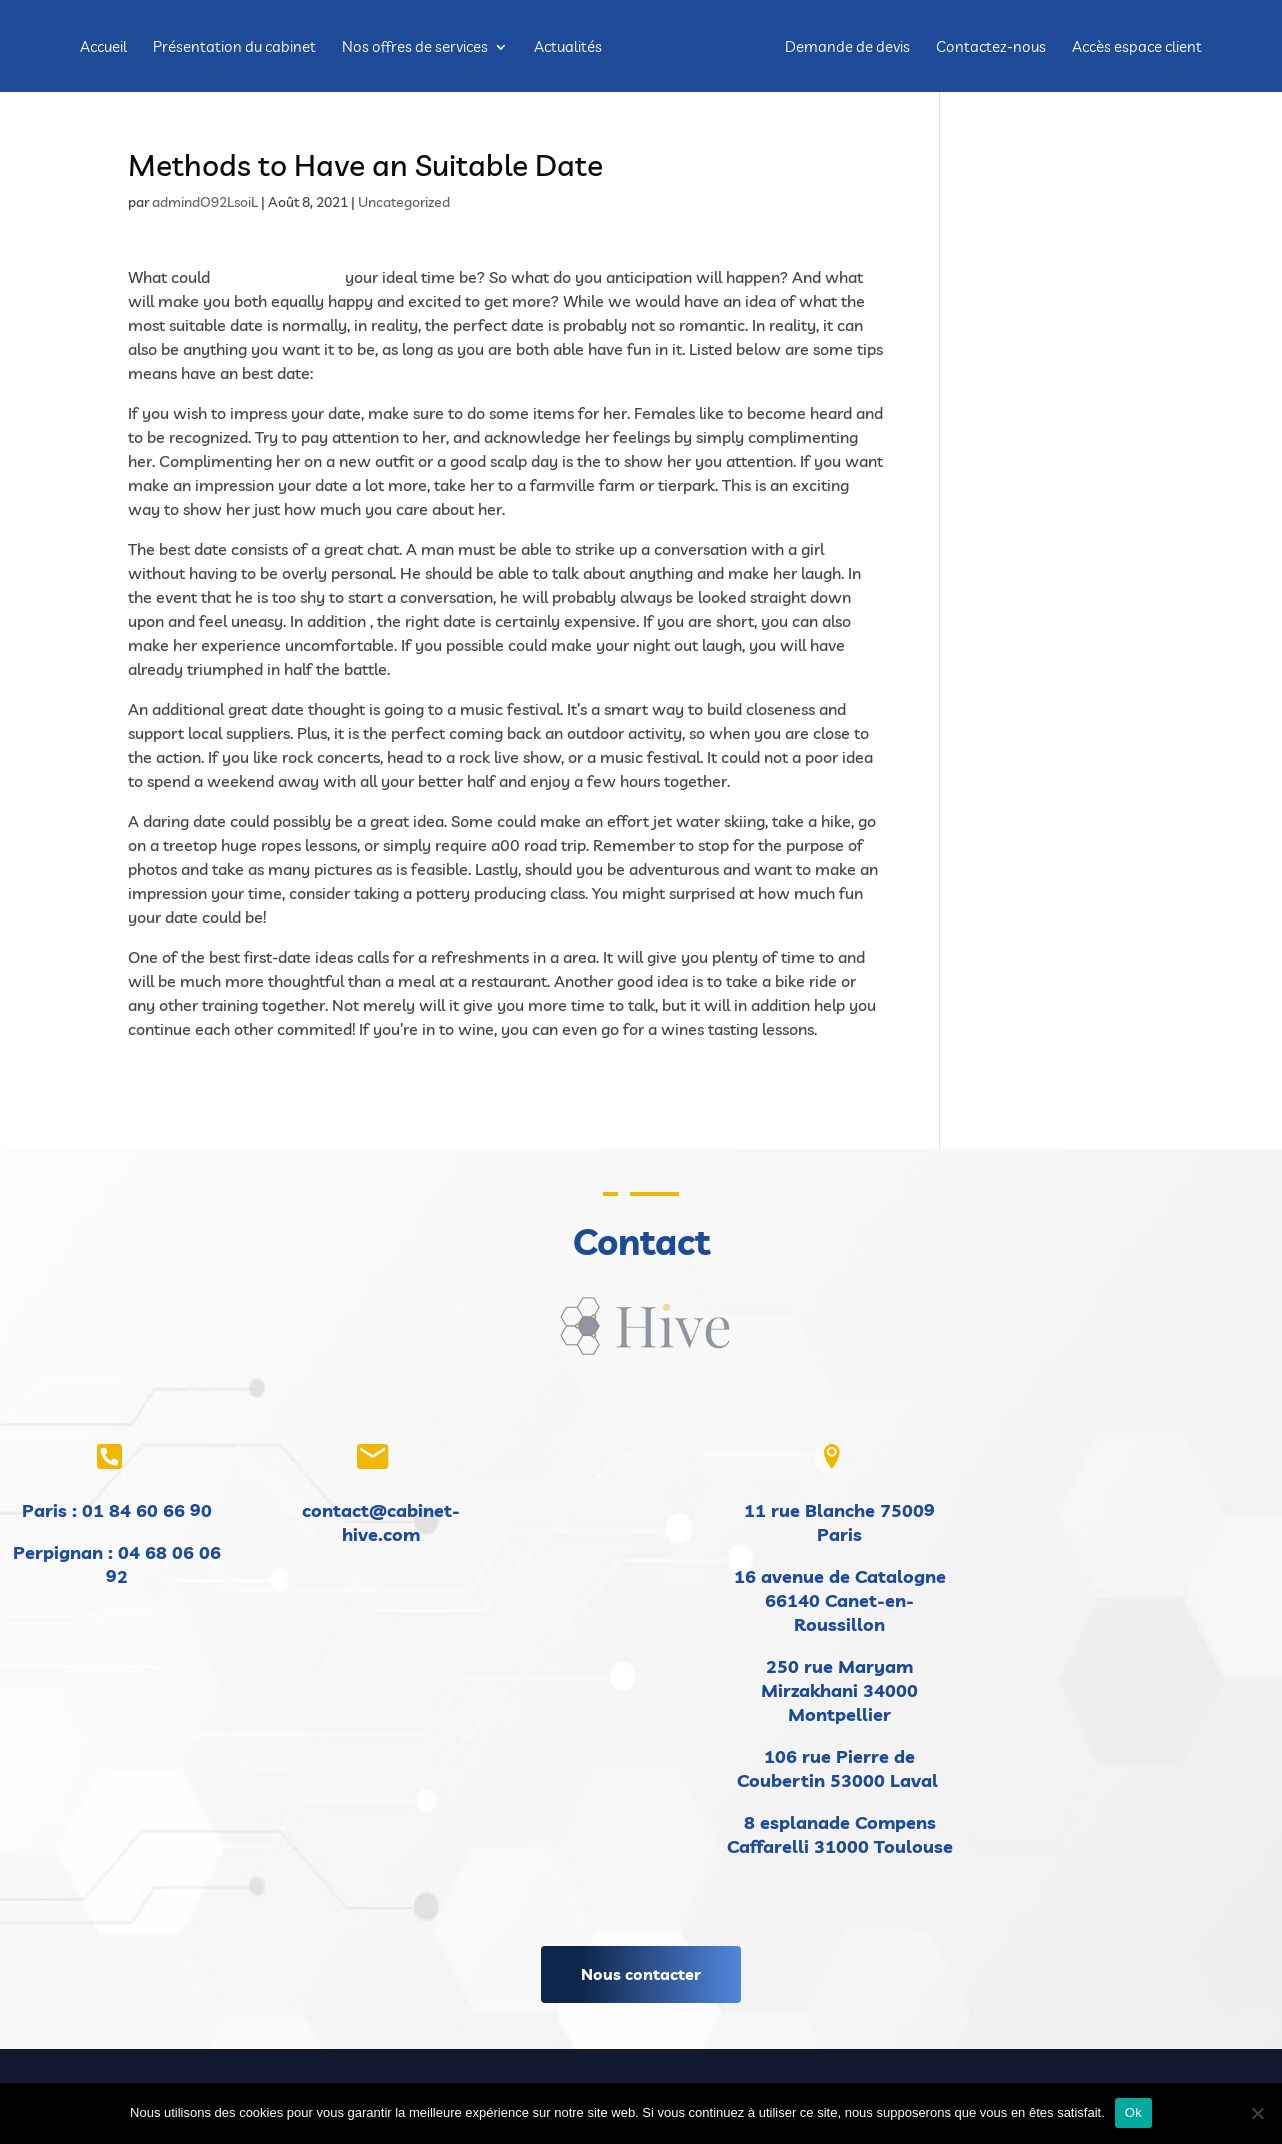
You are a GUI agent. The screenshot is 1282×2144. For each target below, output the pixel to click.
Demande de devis (847, 48)
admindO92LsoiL (205, 202)
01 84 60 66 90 (147, 1510)
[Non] (1257, 2113)
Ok (1133, 2112)
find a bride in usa (277, 277)
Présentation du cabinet (234, 48)
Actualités (568, 48)
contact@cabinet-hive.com (381, 1522)
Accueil (103, 48)
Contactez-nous (991, 48)
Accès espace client (1137, 48)
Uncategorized (404, 202)
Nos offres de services (415, 48)
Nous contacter (641, 1974)
